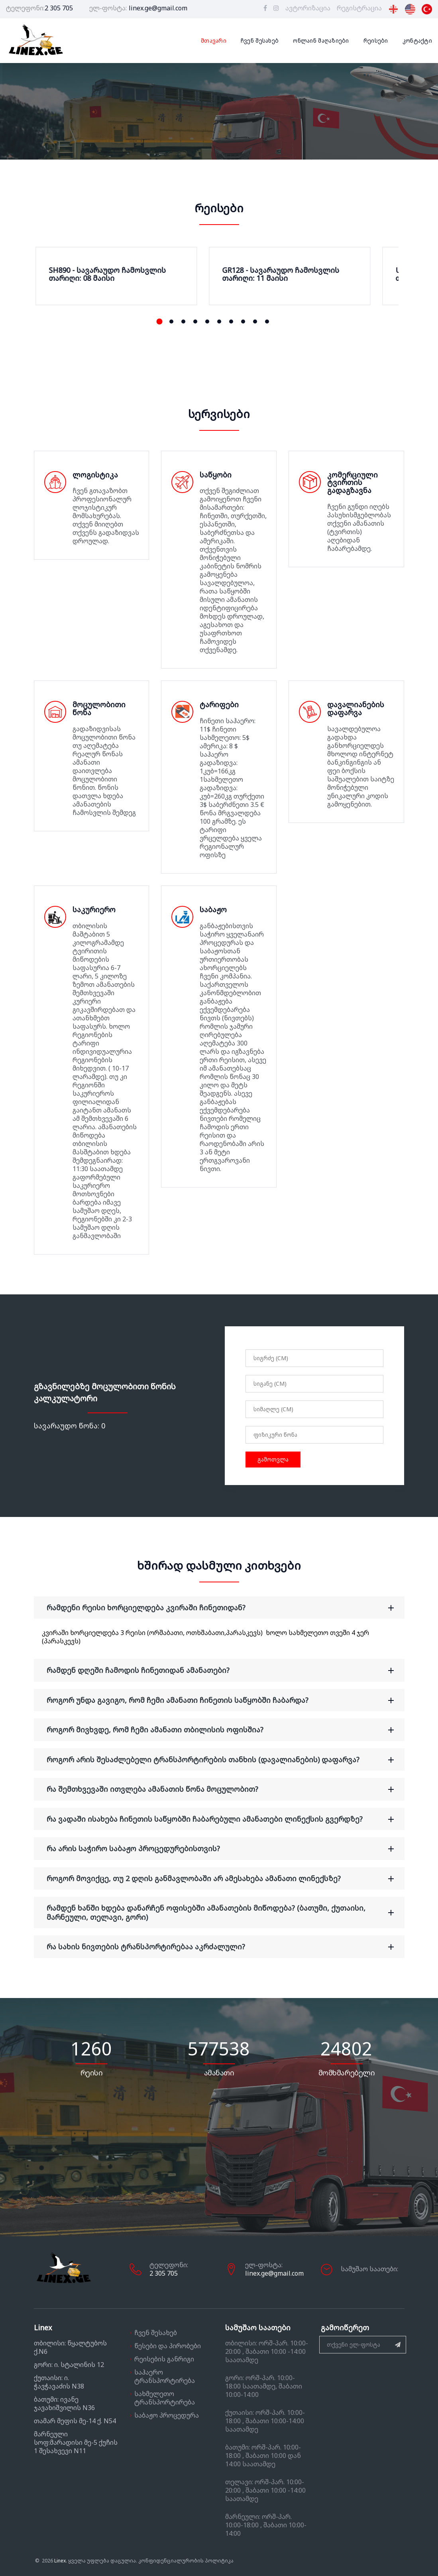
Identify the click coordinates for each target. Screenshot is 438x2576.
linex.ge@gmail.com (158, 8)
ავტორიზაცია (307, 8)
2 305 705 (59, 8)
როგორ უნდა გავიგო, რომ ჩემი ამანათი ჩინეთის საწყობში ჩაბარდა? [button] (225, 1700)
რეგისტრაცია (359, 8)
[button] (159, 321)
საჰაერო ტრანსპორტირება (164, 2376)
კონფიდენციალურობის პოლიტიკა (185, 2560)
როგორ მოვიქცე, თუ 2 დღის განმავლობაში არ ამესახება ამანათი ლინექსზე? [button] (225, 1878)
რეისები (375, 40)
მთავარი (213, 40)
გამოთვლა (273, 1459)
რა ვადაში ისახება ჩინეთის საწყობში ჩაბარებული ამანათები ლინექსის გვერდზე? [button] (225, 1819)
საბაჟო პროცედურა (166, 2415)
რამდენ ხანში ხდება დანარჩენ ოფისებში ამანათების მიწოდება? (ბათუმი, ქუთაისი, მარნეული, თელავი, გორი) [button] (225, 1912)
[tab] (218, 1607)
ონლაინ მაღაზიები (321, 40)
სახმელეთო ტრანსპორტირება (164, 2397)
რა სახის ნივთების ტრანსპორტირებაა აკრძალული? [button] (225, 1946)
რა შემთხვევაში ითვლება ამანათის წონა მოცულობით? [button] (225, 1789)
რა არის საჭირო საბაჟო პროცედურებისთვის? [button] (225, 1848)
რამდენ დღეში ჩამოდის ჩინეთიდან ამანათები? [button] (225, 1670)
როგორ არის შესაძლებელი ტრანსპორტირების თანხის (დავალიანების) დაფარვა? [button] (225, 1759)
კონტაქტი (417, 40)
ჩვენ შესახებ (260, 40)
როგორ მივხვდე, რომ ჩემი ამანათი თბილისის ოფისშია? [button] (225, 1729)
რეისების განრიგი (164, 2359)
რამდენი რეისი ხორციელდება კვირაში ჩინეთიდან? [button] (225, 1607)
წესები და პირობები (167, 2345)
